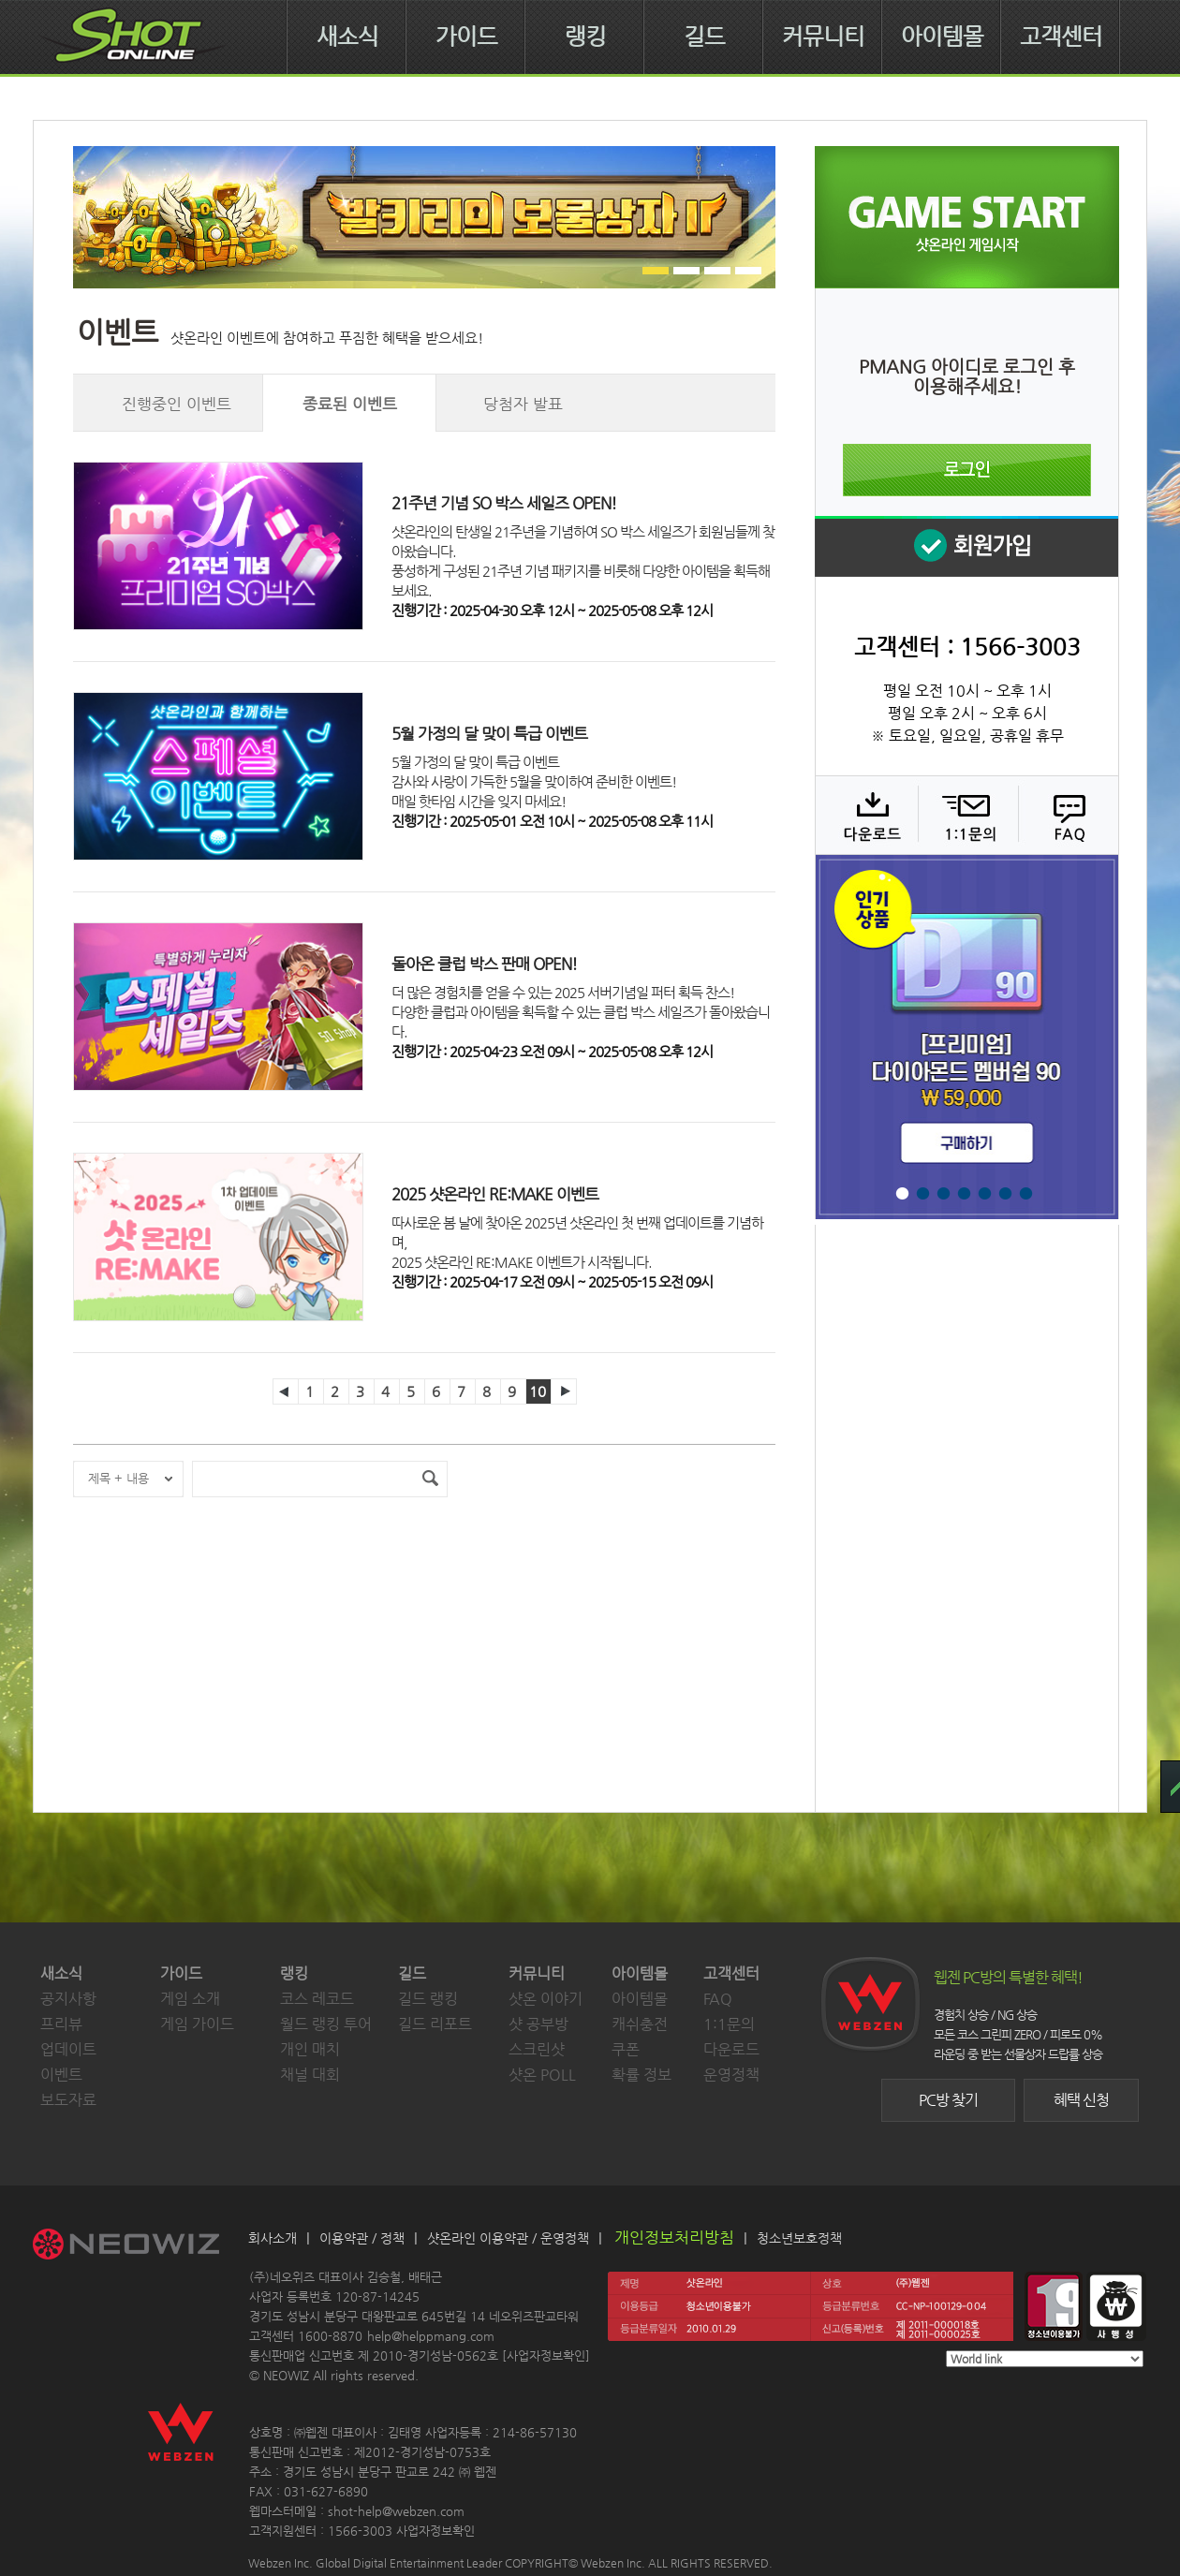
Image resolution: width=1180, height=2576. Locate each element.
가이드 (466, 36)
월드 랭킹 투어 (326, 2024)
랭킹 (585, 36)
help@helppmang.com (430, 2336)
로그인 (967, 470)
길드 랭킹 (428, 1999)
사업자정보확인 (546, 2355)
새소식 (347, 36)
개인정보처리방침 (674, 2237)
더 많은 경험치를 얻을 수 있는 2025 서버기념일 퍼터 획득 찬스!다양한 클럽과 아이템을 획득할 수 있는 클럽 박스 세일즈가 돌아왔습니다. (580, 1011)
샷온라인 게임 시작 (967, 217)
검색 (430, 1479)
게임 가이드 (197, 2024)
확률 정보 (641, 2074)
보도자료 (68, 2100)
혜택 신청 (1081, 2100)
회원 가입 (966, 546)
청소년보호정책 (799, 2237)
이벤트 (61, 2074)
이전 (286, 1391)
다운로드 (866, 814)
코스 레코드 (317, 1999)
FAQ (1066, 814)
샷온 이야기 (546, 1999)
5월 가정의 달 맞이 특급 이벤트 (489, 733)
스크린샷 (537, 2049)
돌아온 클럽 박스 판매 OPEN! (484, 963)
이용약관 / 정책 (362, 2237)
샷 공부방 (538, 2024)
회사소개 (272, 2237)
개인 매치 (310, 2049)
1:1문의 (729, 2024)
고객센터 (1061, 36)
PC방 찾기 (948, 2100)
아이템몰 (942, 36)
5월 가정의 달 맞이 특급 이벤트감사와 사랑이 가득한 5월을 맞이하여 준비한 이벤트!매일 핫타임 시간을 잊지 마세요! (533, 781)
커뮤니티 (823, 36)
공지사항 (68, 1999)
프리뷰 (61, 2024)
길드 (704, 36)
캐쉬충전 (640, 2024)
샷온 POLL (542, 2074)
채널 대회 (310, 2074)
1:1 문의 (966, 814)
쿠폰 (626, 2049)
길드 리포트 (435, 2024)
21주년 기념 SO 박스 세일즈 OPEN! (503, 502)
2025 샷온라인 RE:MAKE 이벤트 (494, 1194)
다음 (564, 1391)
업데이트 (68, 2049)
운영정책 (731, 2074)
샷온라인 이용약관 (477, 2237)
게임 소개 (190, 1999)
